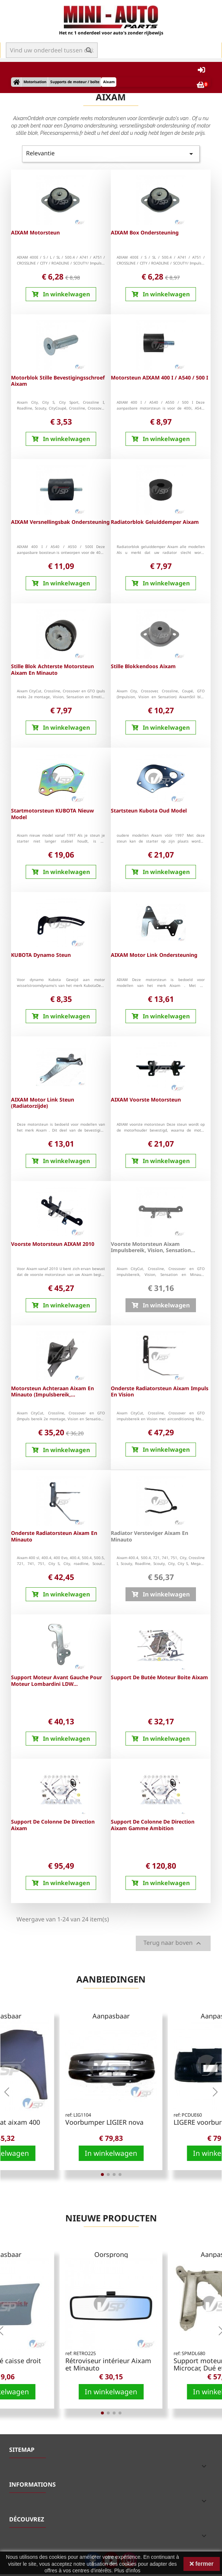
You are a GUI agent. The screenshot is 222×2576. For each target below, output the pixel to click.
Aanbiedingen (111, 1979)
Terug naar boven (173, 1943)
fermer (202, 2564)
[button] (7, 2091)
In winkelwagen (111, 2153)
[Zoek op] (52, 50)
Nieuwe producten (111, 2218)
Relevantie (111, 153)
